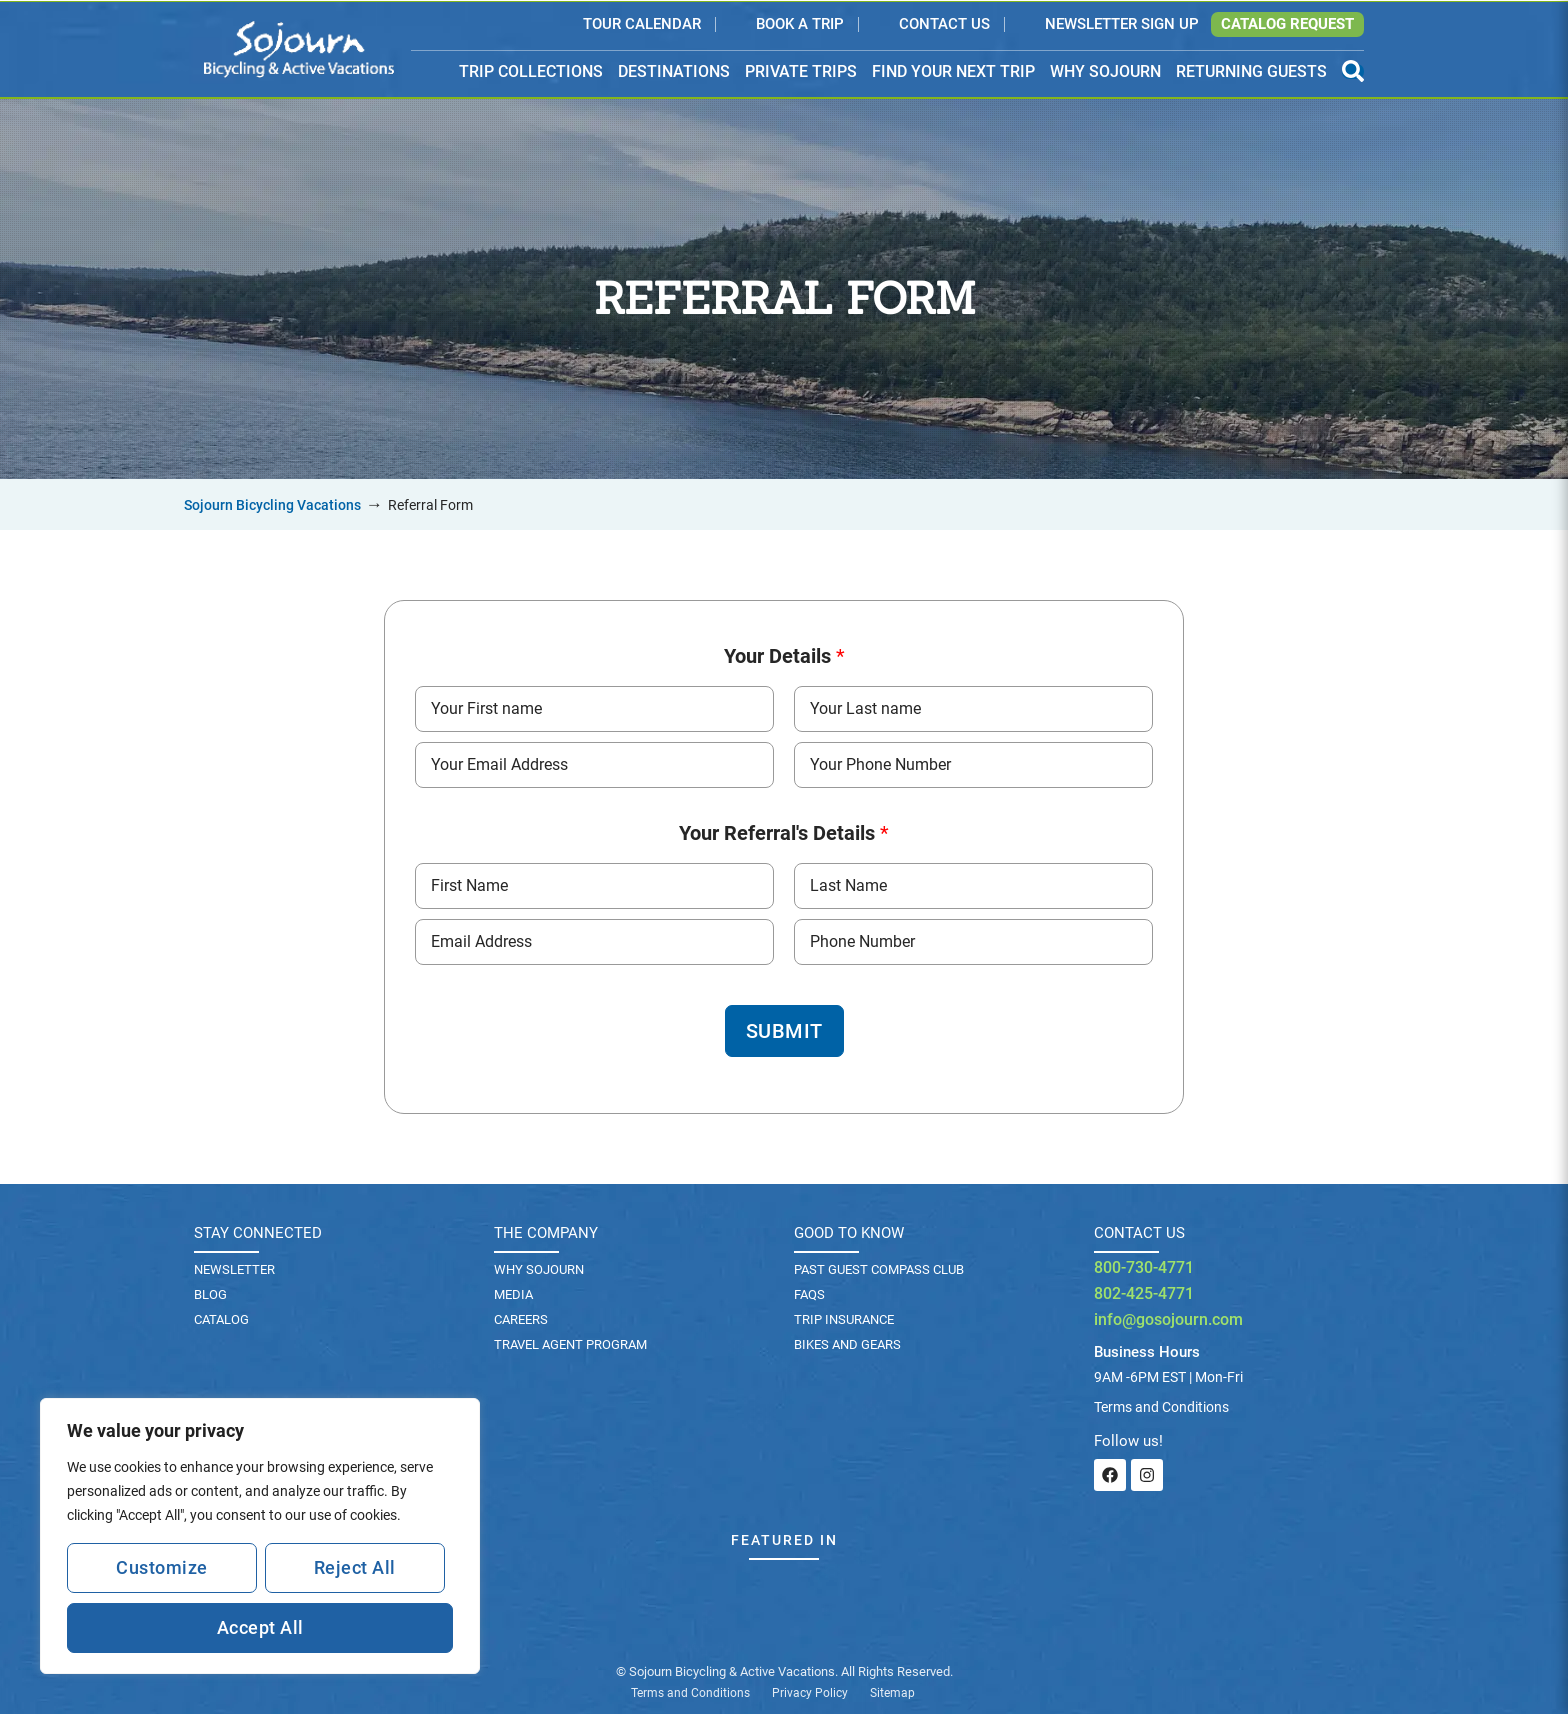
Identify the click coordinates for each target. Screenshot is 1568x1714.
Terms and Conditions (690, 1693)
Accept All (260, 1627)
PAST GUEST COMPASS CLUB (879, 1269)
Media (513, 1294)
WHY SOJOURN (1105, 71)
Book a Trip (800, 25)
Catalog (221, 1319)
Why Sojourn (539, 1269)
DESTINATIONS (674, 72)
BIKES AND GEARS (847, 1344)
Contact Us (944, 25)
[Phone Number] (973, 765)
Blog (210, 1294)
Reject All (355, 1567)
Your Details (784, 656)
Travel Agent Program (570, 1344)
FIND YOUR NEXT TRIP (953, 71)
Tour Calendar (642, 25)
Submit (784, 1031)
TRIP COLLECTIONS (531, 72)
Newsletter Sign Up (1122, 25)
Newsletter (234, 1269)
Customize (162, 1567)
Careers (521, 1319)
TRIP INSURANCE (844, 1319)
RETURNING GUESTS (1251, 71)
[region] (260, 1536)
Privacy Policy (810, 1693)
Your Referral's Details (784, 833)
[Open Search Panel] (1353, 71)
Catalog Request (1287, 24)
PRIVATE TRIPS (801, 71)
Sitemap (892, 1693)
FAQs (809, 1294)
